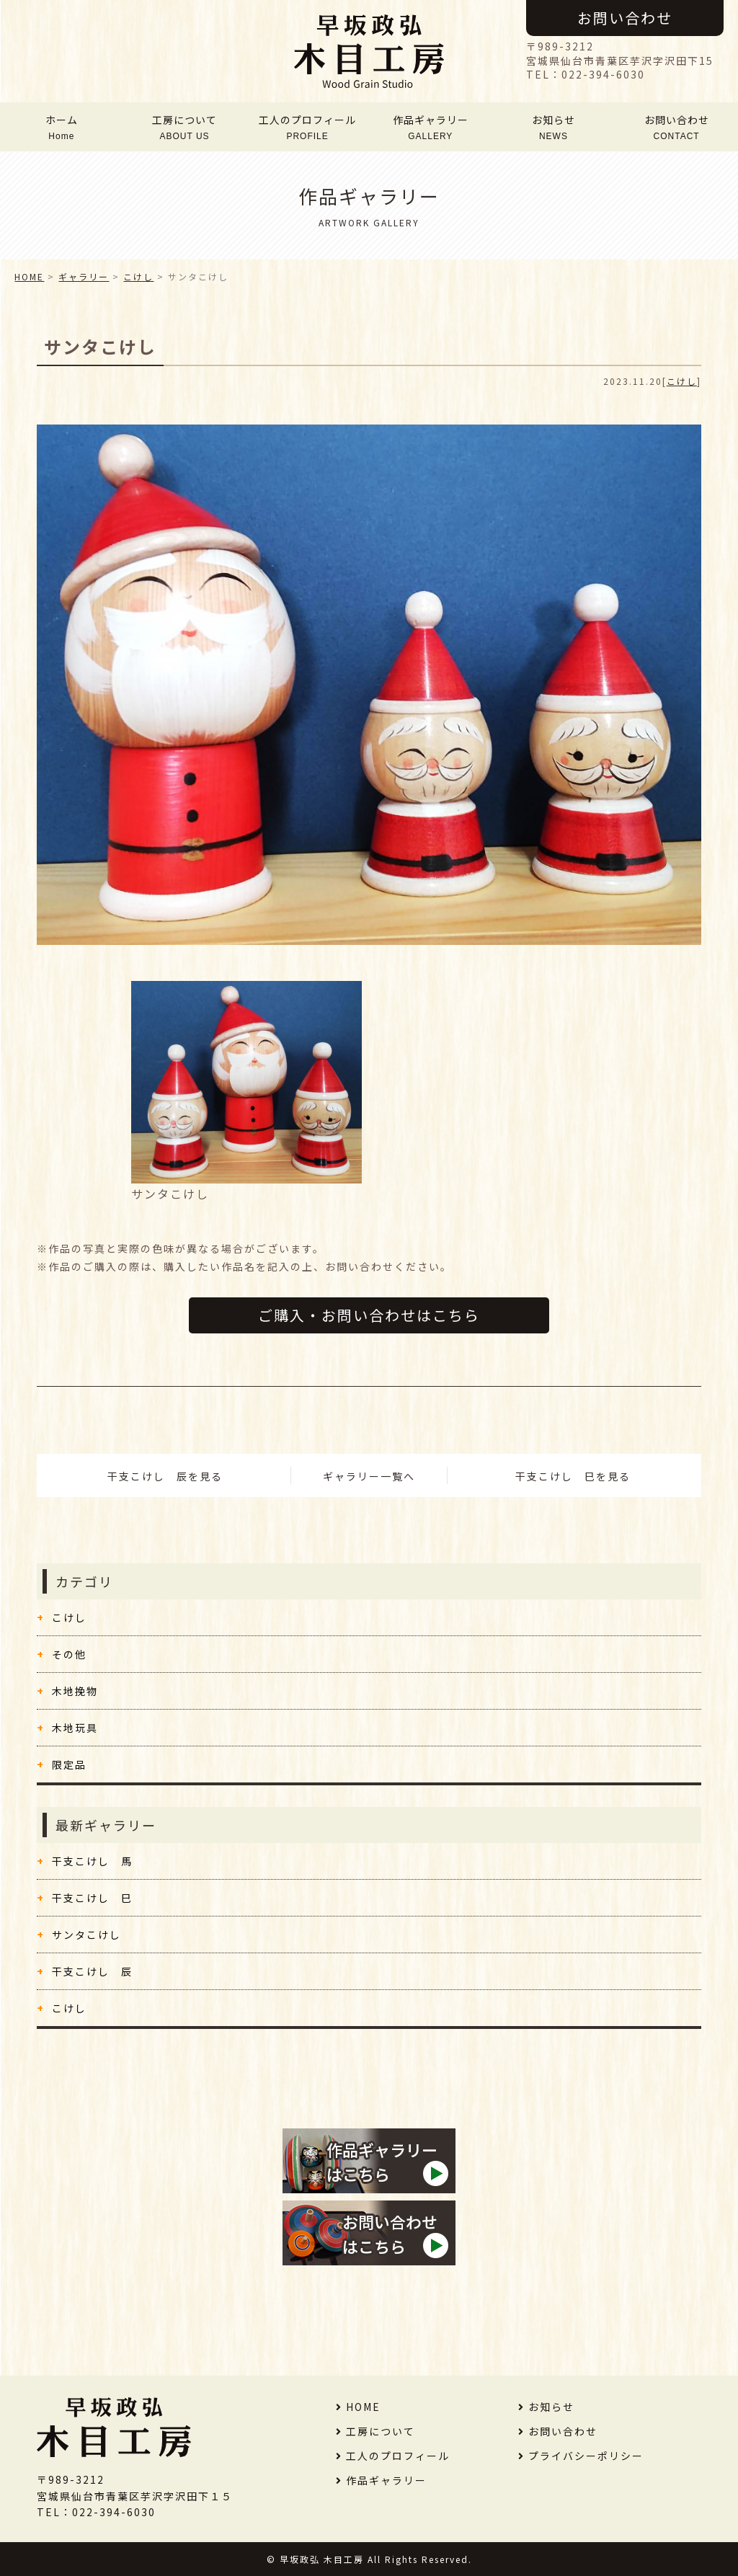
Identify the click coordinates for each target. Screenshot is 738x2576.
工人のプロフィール (308, 126)
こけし (682, 381)
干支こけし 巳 (92, 1898)
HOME (29, 276)
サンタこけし (86, 1934)
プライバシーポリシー (586, 2455)
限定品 (69, 1764)
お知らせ (553, 126)
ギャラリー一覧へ (369, 1476)
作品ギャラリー (430, 126)
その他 (69, 1654)
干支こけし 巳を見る (573, 1476)
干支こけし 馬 (92, 1861)
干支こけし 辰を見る (165, 1476)
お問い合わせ (624, 17)
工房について (184, 126)
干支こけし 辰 (92, 1971)
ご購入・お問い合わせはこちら (369, 1315)
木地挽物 (75, 1691)
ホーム (61, 126)
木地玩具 (75, 1727)
